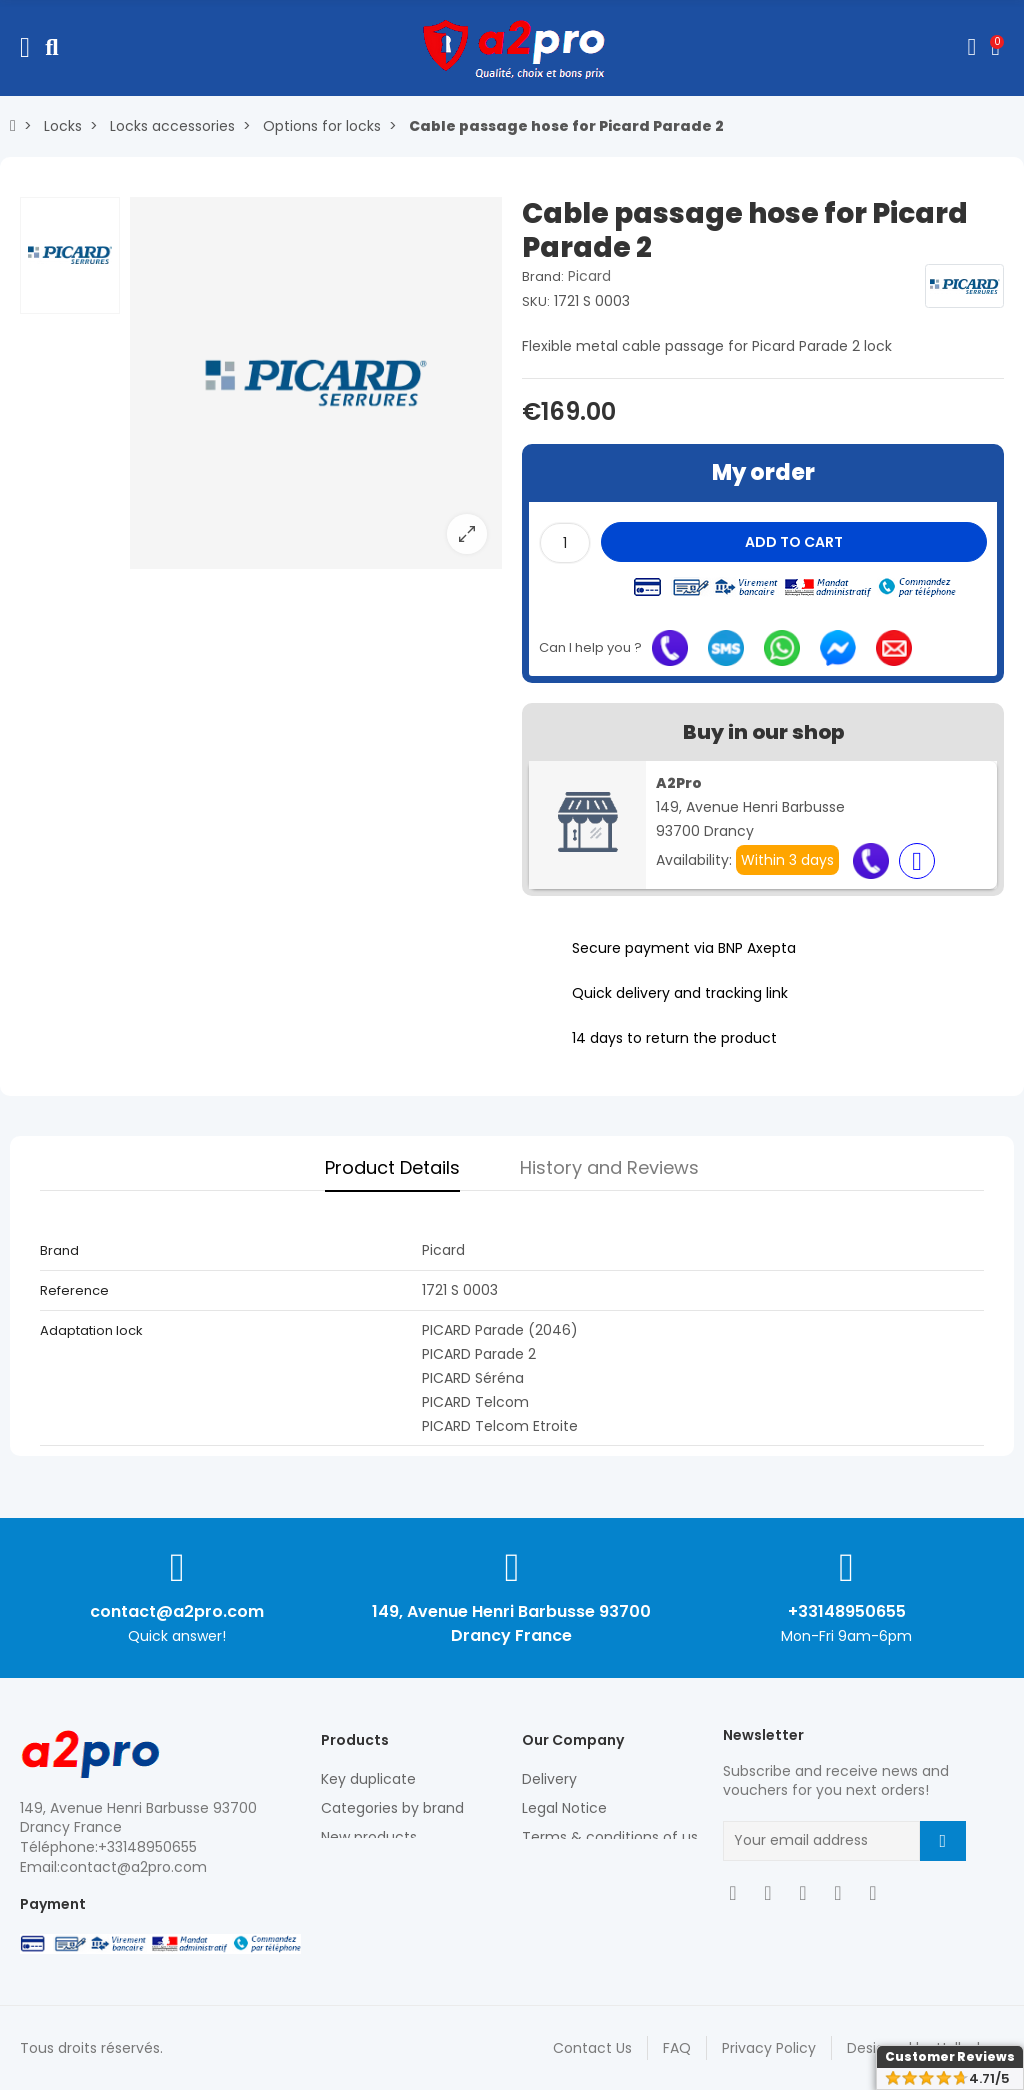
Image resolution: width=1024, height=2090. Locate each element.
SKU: (536, 301)
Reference (74, 1290)
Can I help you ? (590, 647)
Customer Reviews (950, 2056)
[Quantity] (565, 543)
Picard (589, 276)
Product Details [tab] (392, 1167)
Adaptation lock (91, 1330)
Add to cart (794, 542)
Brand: (543, 276)
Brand (59, 1250)
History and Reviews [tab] (609, 1167)
